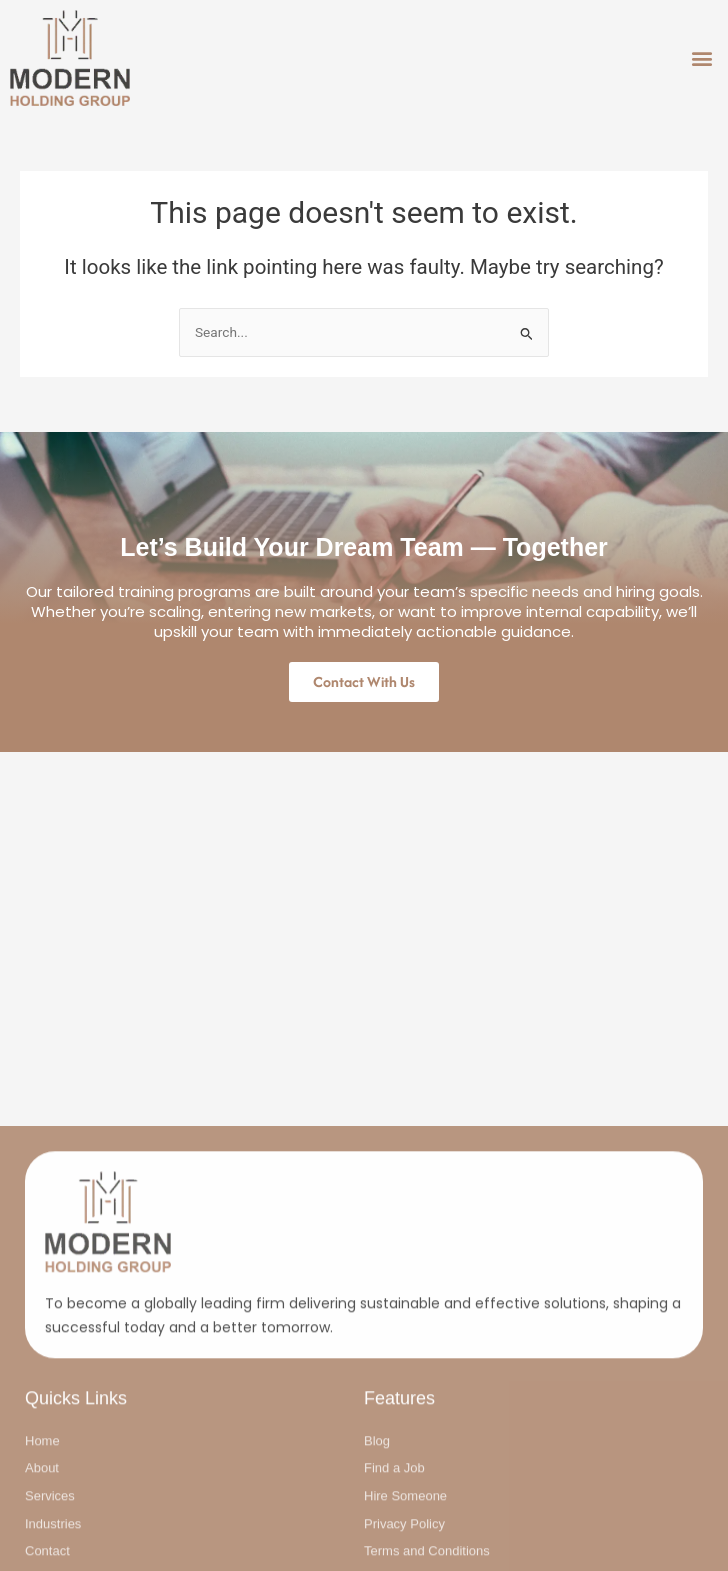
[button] (701, 58)
